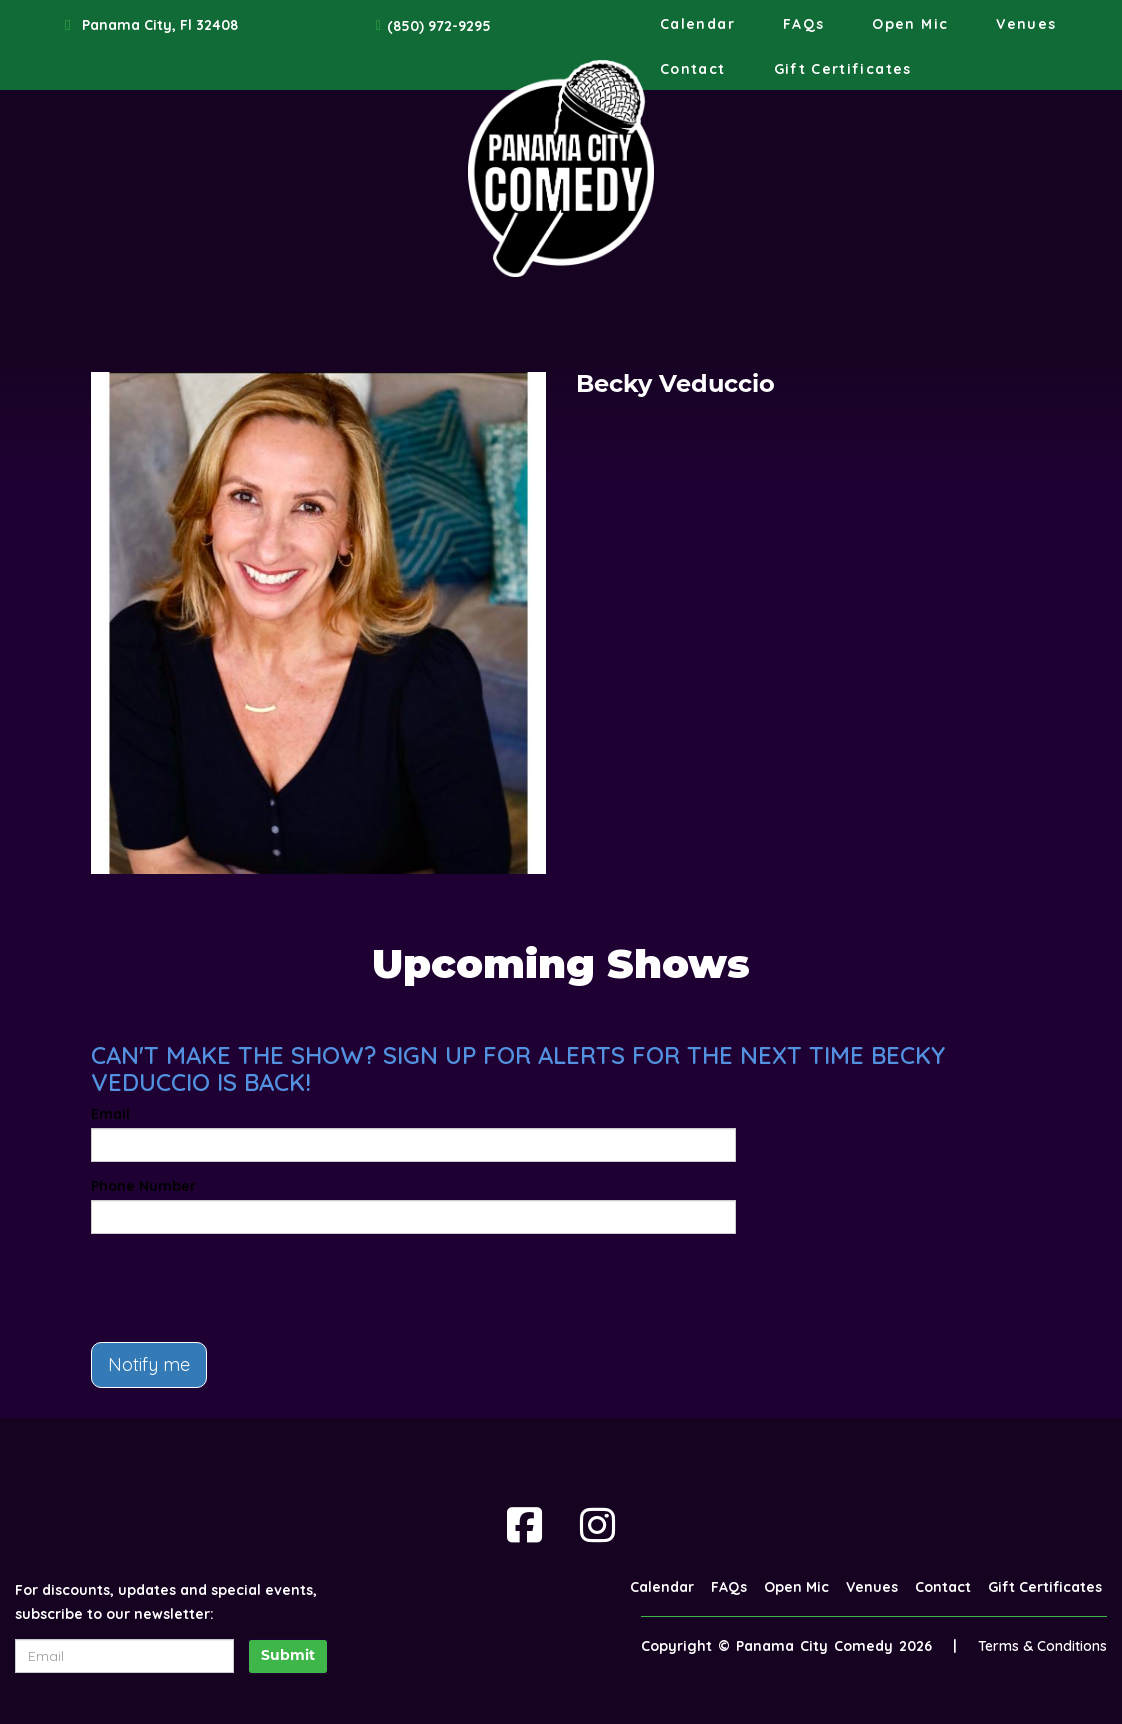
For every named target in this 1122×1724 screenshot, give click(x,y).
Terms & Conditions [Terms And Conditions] (1042, 1646)
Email (110, 1114)
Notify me (149, 1364)
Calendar (697, 24)
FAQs (803, 24)
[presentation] (243, 1288)
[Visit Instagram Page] (597, 1525)
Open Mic (910, 24)
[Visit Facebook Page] (524, 1525)
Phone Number (143, 1186)
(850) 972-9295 (439, 26)
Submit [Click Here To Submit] (288, 1656)
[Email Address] (124, 1656)
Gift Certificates (843, 69)
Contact (693, 69)
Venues (1026, 24)
